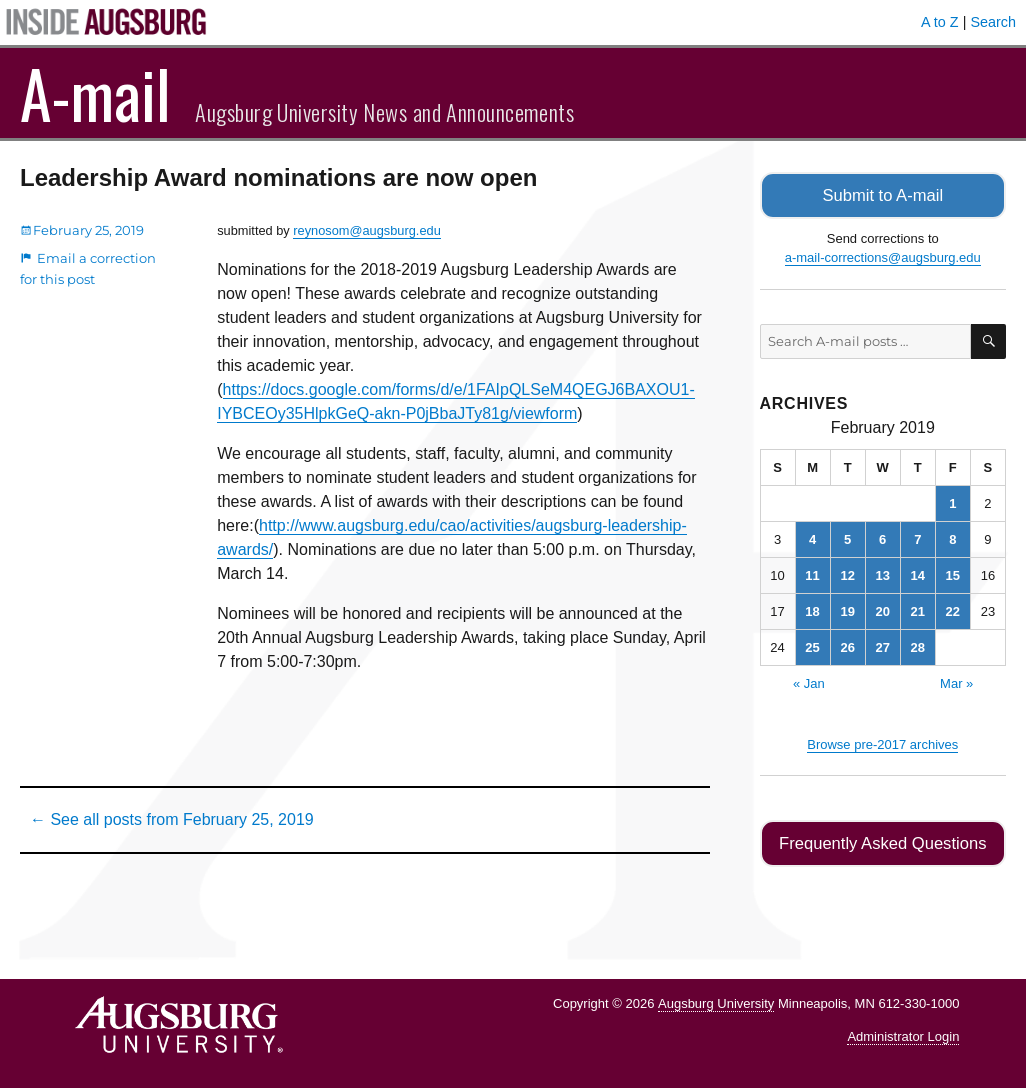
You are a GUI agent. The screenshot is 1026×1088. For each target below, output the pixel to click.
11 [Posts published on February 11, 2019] (812, 573)
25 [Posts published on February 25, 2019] (812, 645)
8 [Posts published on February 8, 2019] (952, 537)
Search (993, 22)
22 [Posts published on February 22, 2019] (953, 609)
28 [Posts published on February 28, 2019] (918, 645)
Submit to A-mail (883, 194)
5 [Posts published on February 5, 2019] (847, 537)
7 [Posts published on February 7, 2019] (917, 537)
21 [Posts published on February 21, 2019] (918, 609)
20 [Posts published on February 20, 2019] (882, 609)
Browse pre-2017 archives (882, 742)
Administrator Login (903, 1033)
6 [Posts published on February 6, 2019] (882, 537)
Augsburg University (716, 1000)
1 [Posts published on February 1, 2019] (952, 501)
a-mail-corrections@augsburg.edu (883, 256)
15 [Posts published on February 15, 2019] (953, 573)
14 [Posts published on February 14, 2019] (918, 573)
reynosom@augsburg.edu (366, 230)
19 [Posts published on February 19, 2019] (847, 609)
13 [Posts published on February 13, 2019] (882, 573)
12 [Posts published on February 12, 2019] (847, 573)
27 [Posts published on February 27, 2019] (882, 645)
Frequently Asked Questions (882, 841)
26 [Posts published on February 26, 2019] (847, 645)
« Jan (809, 681)
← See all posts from (172, 819)
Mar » (956, 681)
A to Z (940, 22)
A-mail (95, 93)
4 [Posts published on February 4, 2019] (812, 537)
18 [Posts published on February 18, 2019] (812, 609)
